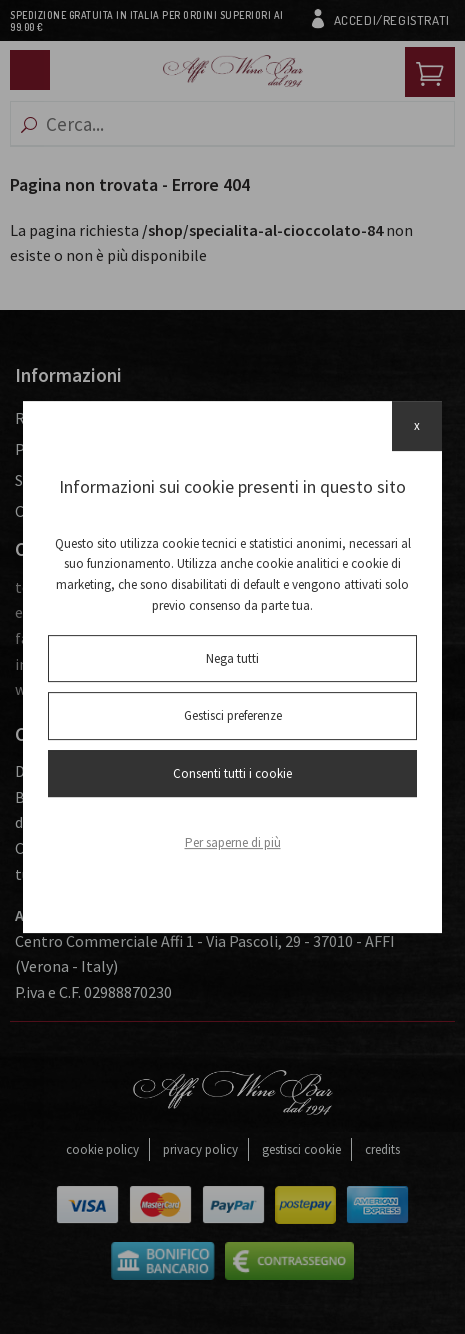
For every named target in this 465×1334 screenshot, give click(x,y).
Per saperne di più (233, 842)
